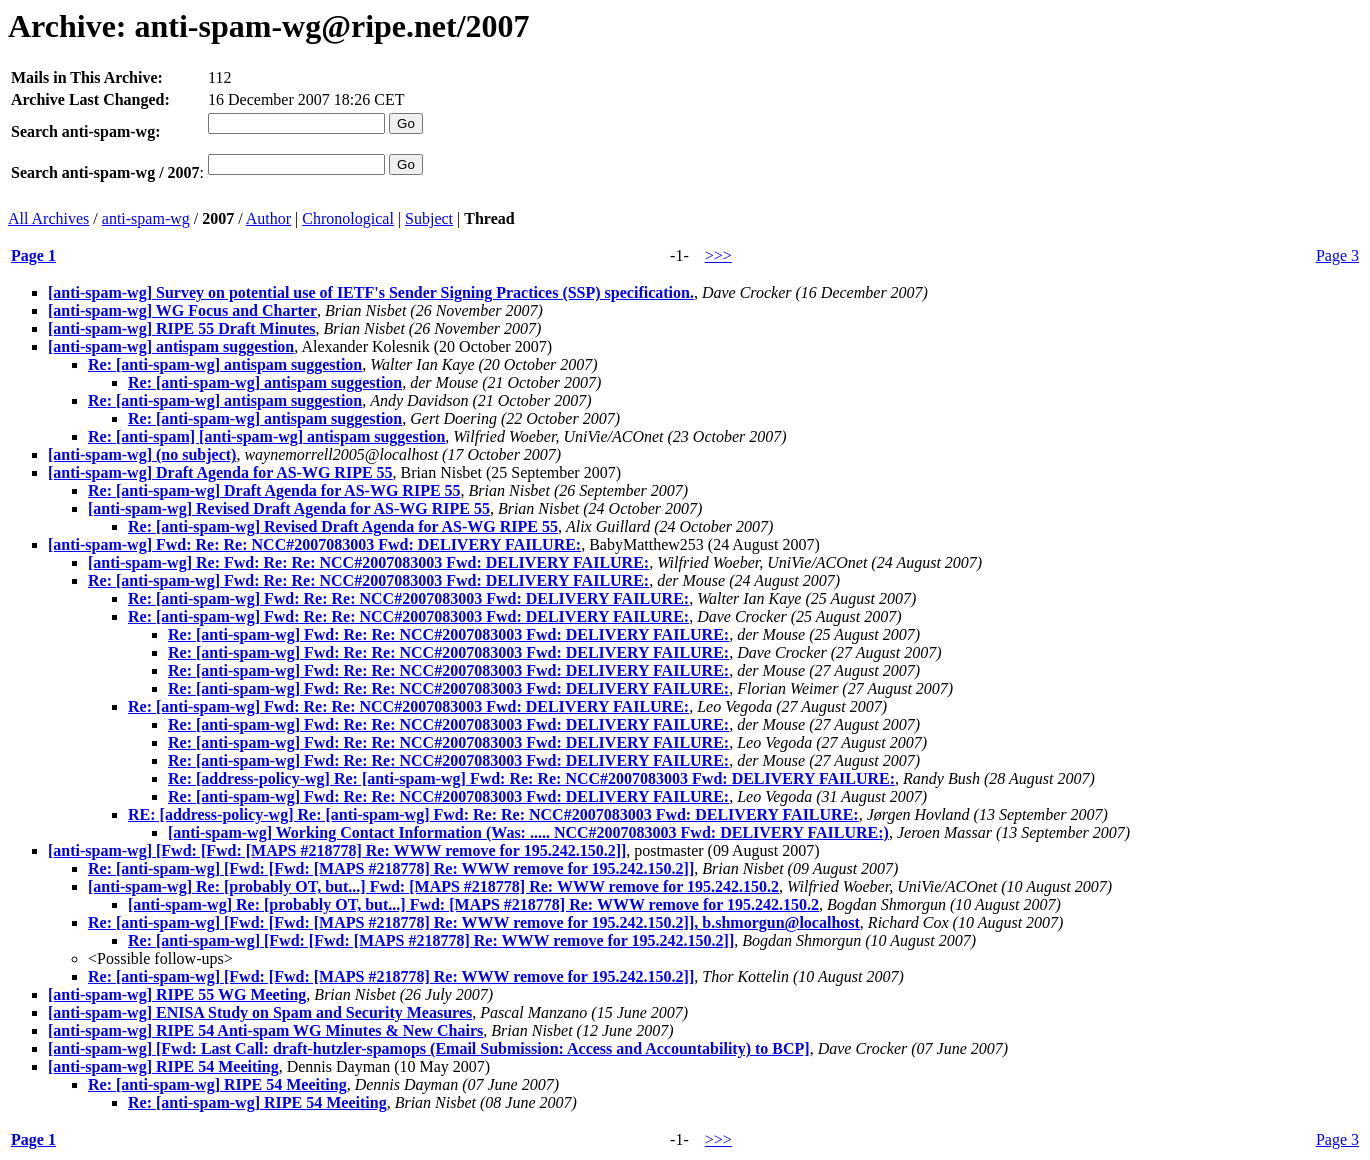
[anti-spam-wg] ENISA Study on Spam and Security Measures (260, 1012)
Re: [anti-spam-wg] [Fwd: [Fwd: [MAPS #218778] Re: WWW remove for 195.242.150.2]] (391, 868)
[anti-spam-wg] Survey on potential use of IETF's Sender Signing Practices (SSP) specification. (371, 292)
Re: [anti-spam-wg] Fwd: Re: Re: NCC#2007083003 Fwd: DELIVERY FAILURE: (368, 580)
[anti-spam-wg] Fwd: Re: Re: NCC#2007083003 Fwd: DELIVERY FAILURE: (314, 544)
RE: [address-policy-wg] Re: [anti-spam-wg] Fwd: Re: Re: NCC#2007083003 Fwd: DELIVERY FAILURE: (493, 814)
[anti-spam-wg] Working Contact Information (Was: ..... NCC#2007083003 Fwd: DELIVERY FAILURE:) (528, 832)
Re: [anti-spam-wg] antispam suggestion (225, 364)
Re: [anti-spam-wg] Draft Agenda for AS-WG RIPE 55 (274, 490)
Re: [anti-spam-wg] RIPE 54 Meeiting (217, 1084)
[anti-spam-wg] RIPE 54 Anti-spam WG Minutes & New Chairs (265, 1030)
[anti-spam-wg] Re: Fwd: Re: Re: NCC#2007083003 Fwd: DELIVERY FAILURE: (368, 562)
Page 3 (1337, 255)
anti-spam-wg (146, 218)
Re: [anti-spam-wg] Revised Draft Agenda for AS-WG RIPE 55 (343, 526)
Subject (429, 218)
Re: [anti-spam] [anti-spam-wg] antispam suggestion (266, 436)
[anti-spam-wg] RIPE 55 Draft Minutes (182, 328)
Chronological (348, 218)
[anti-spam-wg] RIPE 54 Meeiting (163, 1066)
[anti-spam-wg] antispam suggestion (171, 346)
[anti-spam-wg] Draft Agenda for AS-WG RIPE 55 (220, 472)
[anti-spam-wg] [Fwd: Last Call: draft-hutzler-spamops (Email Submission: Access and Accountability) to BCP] (429, 1048)
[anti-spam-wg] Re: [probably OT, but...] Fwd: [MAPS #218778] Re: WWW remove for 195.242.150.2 (433, 886)
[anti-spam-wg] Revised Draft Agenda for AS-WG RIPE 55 (289, 508)
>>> (718, 255)
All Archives (48, 218)
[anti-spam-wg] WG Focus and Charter (182, 310)
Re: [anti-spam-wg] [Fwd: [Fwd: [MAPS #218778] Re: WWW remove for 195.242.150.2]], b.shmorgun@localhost (474, 922)
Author (268, 218)
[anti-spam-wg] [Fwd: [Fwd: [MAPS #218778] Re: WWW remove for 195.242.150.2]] (337, 850)
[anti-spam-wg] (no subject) (142, 454)
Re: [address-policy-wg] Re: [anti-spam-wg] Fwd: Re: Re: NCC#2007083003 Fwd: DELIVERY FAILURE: (531, 778)
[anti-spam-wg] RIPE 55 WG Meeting (177, 994)
